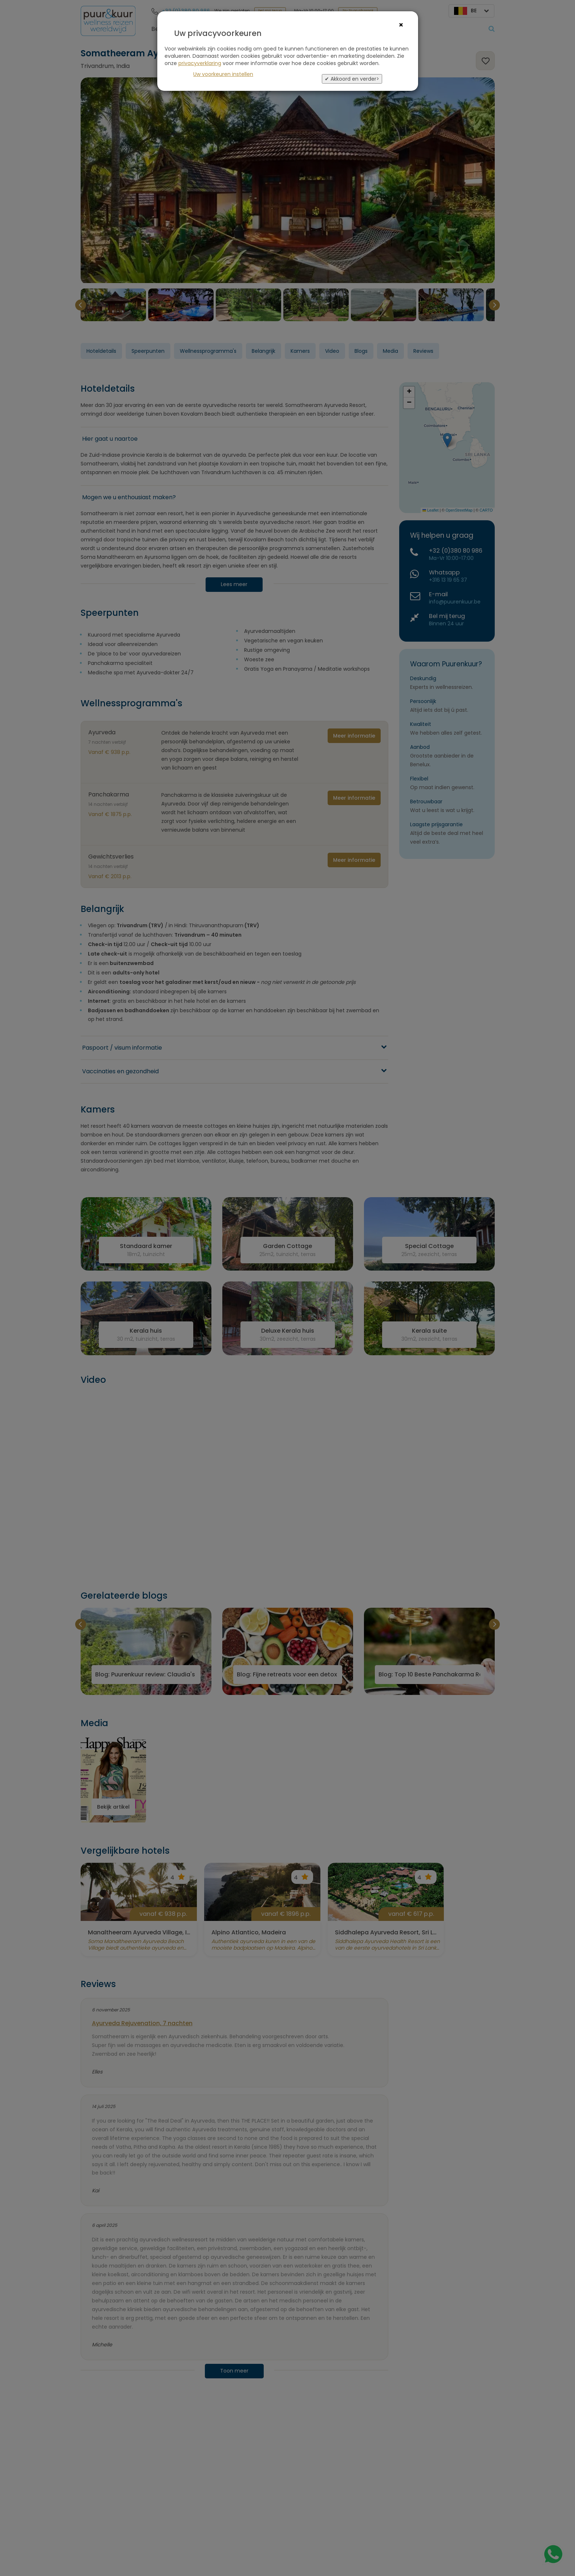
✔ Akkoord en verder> (352, 78)
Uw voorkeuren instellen (223, 74)
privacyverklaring (199, 63)
